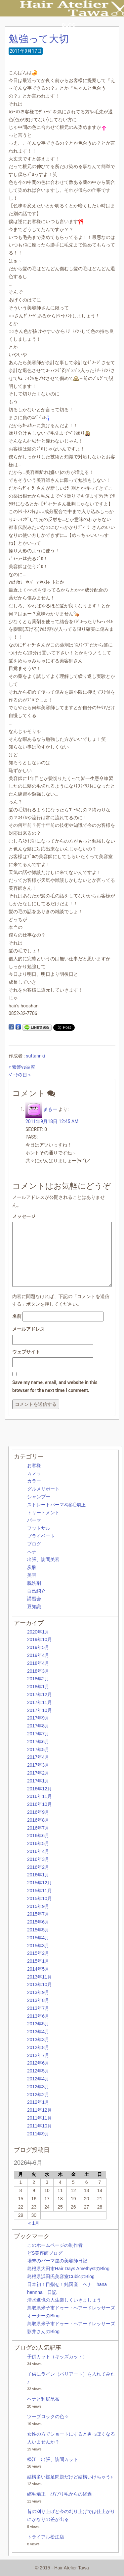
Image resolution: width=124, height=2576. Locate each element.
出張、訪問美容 (43, 1559)
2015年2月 (38, 1953)
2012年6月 (38, 2063)
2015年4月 (38, 1937)
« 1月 (33, 2223)
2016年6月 (38, 1835)
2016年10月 (39, 1804)
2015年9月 (38, 1906)
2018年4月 (38, 1663)
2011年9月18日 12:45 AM (51, 1121)
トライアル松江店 (45, 2536)
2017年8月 (38, 1725)
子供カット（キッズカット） (57, 2356)
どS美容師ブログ (44, 2253)
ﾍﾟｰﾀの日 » (19, 1075)
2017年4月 (38, 1757)
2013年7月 (38, 2008)
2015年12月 (39, 1882)
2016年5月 (38, 1843)
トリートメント (43, 1512)
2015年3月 (38, 1945)
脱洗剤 (34, 1583)
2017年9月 (38, 1718)
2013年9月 (38, 1992)
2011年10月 (39, 2125)
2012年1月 (38, 2102)
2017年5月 (38, 1749)
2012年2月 (38, 2094)
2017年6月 (38, 1741)
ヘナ (31, 1551)
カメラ (34, 1473)
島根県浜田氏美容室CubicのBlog (61, 2276)
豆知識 (34, 1606)
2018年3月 (38, 1671)
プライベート (41, 1536)
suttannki (35, 1055)
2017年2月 (38, 1773)
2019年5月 (38, 1647)
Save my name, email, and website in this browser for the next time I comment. (55, 1386)
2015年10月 (39, 1898)
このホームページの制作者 (55, 2245)
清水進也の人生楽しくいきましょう (64, 2299)
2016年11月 (39, 1796)
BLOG (69, 25)
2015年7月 (38, 1914)
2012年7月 (38, 2055)
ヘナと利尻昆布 (43, 2399)
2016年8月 (38, 1820)
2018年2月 (38, 1678)
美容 (31, 1575)
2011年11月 (39, 2118)
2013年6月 (38, 2016)
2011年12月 (39, 2110)
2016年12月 (39, 1788)
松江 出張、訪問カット (52, 2459)
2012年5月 (38, 2070)
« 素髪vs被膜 (22, 1067)
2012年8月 (38, 2047)
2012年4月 (38, 2078)
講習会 (34, 1598)
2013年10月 (39, 1984)
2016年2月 (38, 1867)
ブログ (34, 1544)
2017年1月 (38, 1780)
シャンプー (38, 1496)
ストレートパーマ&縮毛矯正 (56, 1504)
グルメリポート (43, 1488)
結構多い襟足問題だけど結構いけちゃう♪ (70, 2476)
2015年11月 (39, 1890)
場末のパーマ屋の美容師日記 (57, 2260)
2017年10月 (39, 1710)
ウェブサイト (26, 1351)
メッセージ (23, 1216)
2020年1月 (38, 1632)
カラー (34, 1481)
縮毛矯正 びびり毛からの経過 (59, 2494)
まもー (50, 1109)
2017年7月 (38, 1733)
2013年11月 (39, 1977)
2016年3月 (38, 1859)
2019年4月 (38, 1655)
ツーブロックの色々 (48, 2416)
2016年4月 (38, 1851)
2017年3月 (38, 1765)
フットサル (38, 1528)
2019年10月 (39, 1639)
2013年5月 (38, 2023)
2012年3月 (38, 2086)
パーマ (34, 1520)
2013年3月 (38, 2039)
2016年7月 (38, 1828)
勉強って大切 (39, 38)
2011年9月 (38, 2133)
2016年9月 (38, 1812)
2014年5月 (38, 1969)
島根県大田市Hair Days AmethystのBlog (68, 2268)
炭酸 (31, 1567)
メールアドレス (28, 1329)
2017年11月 (39, 1702)
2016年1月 (38, 1874)
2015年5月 (38, 1929)
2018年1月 (38, 1686)
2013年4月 (38, 2031)
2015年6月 (38, 1922)
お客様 (34, 1465)
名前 (16, 1316)
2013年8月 (38, 2000)
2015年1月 (38, 1961)
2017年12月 (39, 1694)
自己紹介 (36, 1591)
